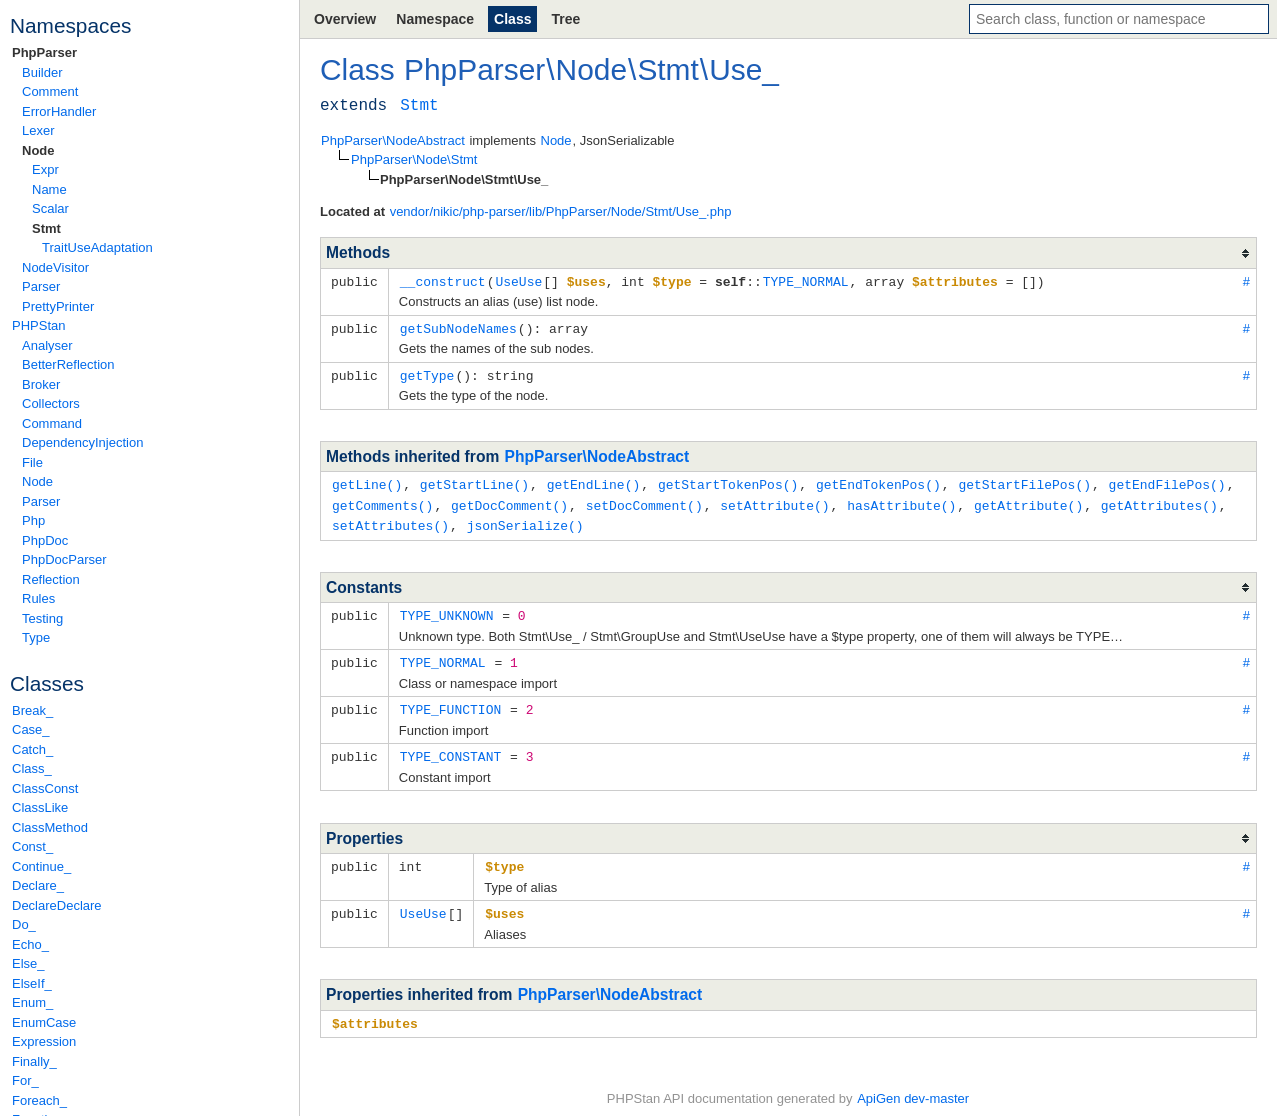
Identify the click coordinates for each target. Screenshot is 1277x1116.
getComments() (382, 501)
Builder (42, 72)
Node (38, 150)
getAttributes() (1159, 501)
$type (504, 856)
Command (52, 423)
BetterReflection (68, 364)
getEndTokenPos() (878, 481)
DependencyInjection (82, 442)
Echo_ (30, 944)
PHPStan (38, 325)
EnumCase (44, 1022)
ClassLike (40, 807)
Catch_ (32, 749)
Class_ (32, 768)
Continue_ (41, 866)
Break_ (32, 710)
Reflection (51, 579)
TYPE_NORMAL (806, 281)
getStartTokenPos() (728, 481)
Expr (45, 169)
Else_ (28, 963)
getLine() (367, 481)
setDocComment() (644, 501)
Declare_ (38, 885)
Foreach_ (39, 1100)
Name (49, 189)
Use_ (744, 69)
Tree (565, 19)
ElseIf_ (32, 983)
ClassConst (45, 788)
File (32, 462)
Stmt (46, 228)
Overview (345, 19)
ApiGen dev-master (913, 1086)
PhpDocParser (64, 559)
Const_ (32, 846)
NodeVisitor (55, 267)
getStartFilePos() (1024, 481)
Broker (41, 384)
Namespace (435, 19)
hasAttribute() (901, 501)
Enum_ (32, 1002)
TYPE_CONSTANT (450, 747)
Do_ (24, 924)
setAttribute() (774, 501)
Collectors (51, 403)
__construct (443, 281)
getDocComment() (509, 501)
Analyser (47, 345)
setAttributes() (390, 520)
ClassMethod (50, 827)
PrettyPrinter (58, 306)
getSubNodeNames (458, 327)
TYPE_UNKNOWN (447, 609)
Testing (42, 618)
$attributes (375, 1011)
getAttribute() (1028, 501)
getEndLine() (594, 481)
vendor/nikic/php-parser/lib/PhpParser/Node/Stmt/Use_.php (561, 211)
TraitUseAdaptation (97, 247)
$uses (504, 902)
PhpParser (44, 52)
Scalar (50, 208)
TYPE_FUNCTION (450, 701)
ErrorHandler (59, 111)
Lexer (38, 130)
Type (36, 637)
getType (427, 373)
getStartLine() (474, 481)
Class (512, 19)
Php (33, 520)
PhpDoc (45, 540)
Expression (44, 1041)
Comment (50, 91)
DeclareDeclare (57, 905)
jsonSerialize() (525, 520)
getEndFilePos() (1167, 481)
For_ (25, 1080)
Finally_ (34, 1061)
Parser (41, 286)
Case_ (31, 729)
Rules (38, 598)
